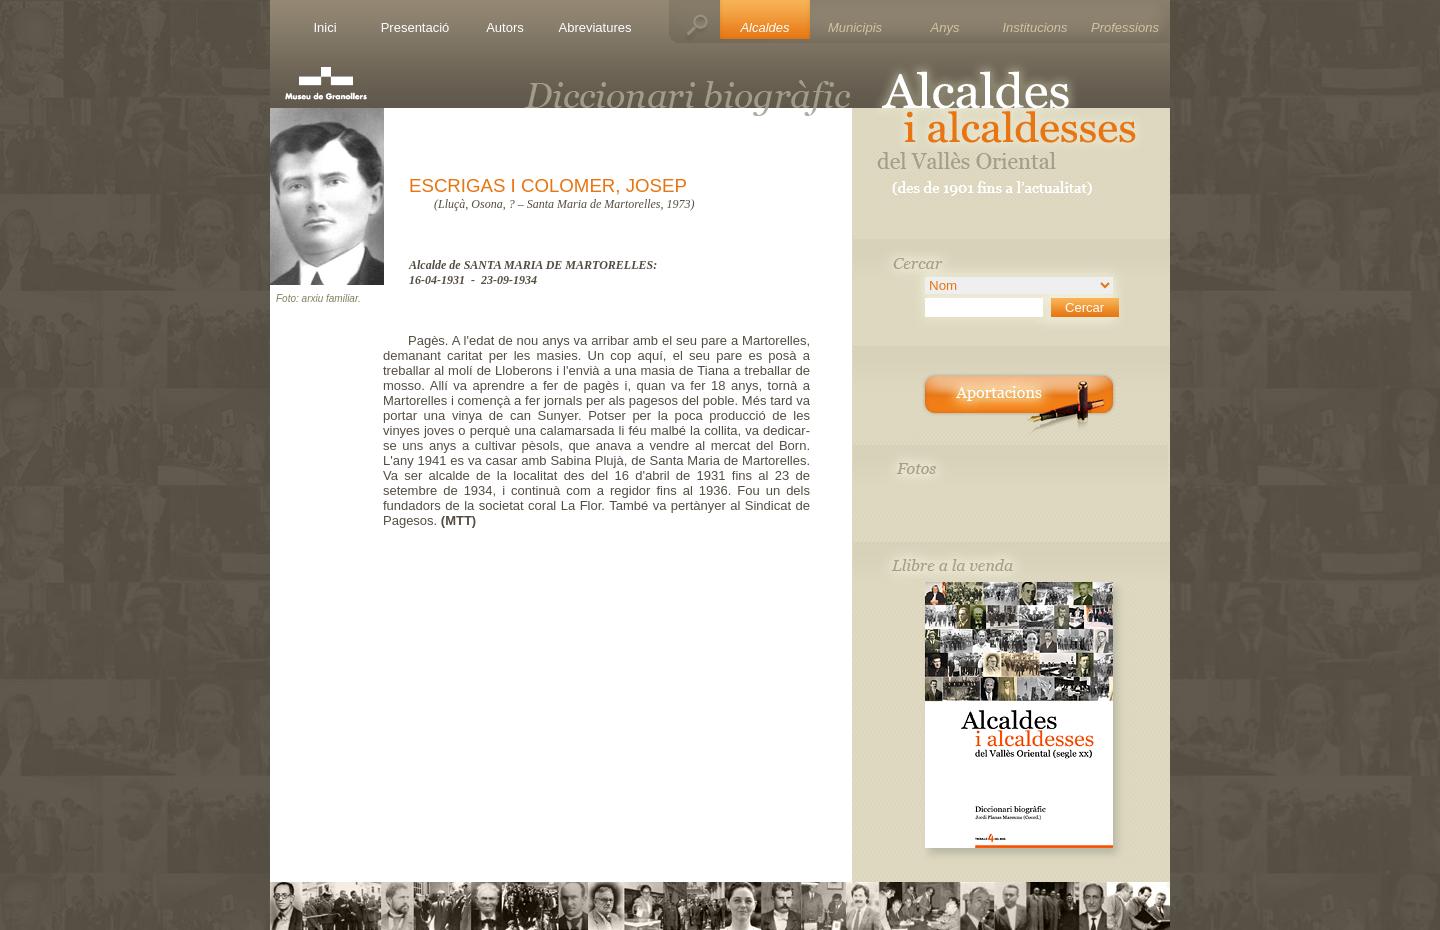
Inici (324, 27)
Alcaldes (764, 27)
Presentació (415, 27)
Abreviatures (595, 27)
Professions (1125, 27)
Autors (505, 27)
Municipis (855, 27)
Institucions (1034, 27)
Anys (945, 27)
